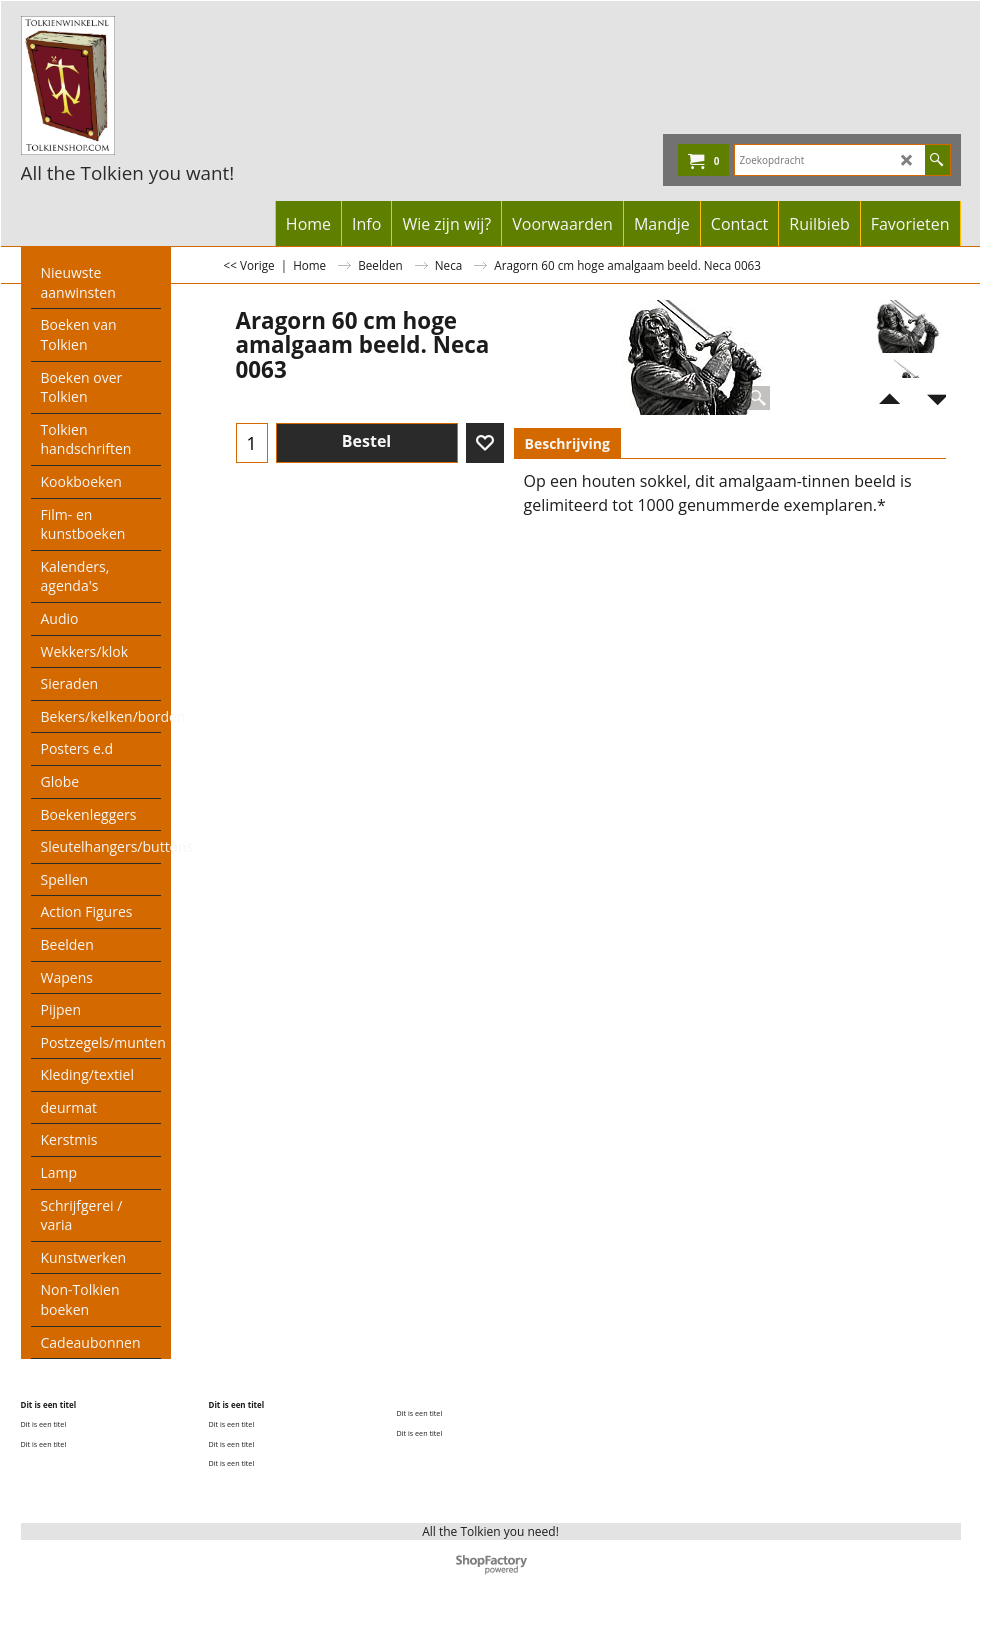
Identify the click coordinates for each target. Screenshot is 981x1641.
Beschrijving (567, 443)
